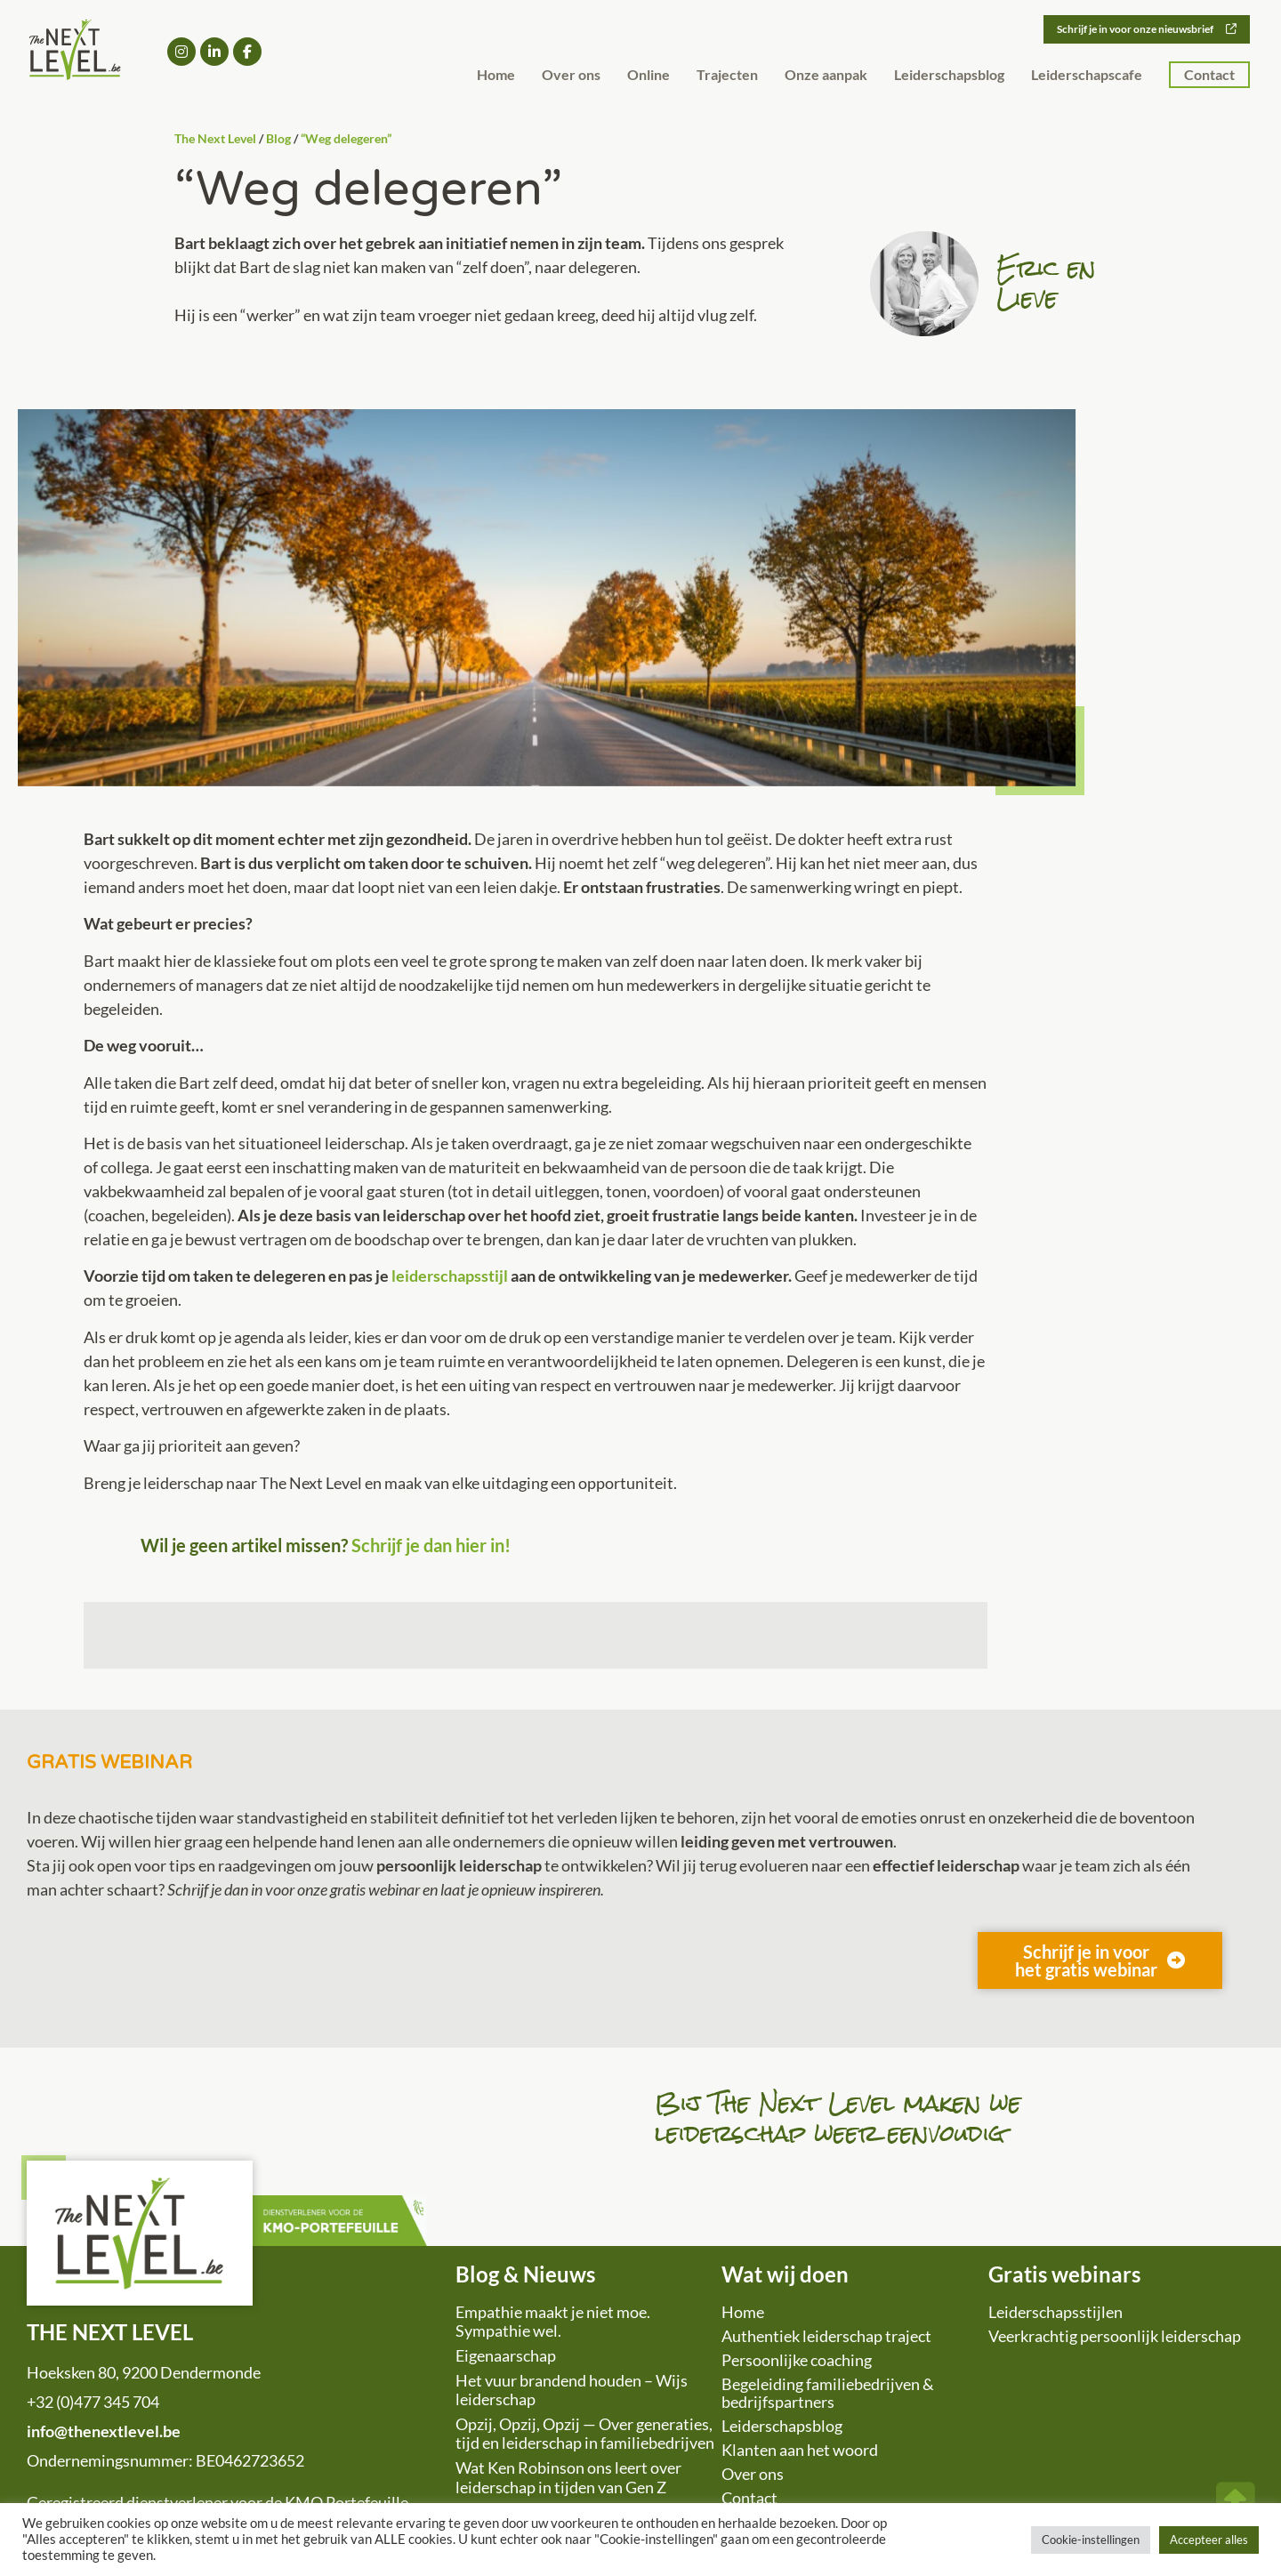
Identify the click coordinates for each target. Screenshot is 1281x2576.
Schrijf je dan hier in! (431, 1545)
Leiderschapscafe (1086, 75)
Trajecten (727, 75)
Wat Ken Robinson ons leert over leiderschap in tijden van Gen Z (568, 2477)
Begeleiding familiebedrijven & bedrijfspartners (827, 2393)
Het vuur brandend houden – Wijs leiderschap (571, 2390)
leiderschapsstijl (449, 1275)
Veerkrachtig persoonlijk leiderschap (1114, 2336)
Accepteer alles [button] (1209, 2539)
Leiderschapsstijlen (1055, 2312)
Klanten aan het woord (799, 2450)
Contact (1209, 75)
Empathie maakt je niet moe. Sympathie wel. (552, 2321)
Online (648, 75)
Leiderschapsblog (949, 75)
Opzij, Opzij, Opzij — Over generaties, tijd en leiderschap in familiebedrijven (584, 2433)
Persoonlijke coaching (796, 2360)
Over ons (571, 75)
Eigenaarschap (505, 2355)
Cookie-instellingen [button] (1091, 2539)
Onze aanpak (826, 75)
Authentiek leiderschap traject (826, 2336)
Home (496, 75)
